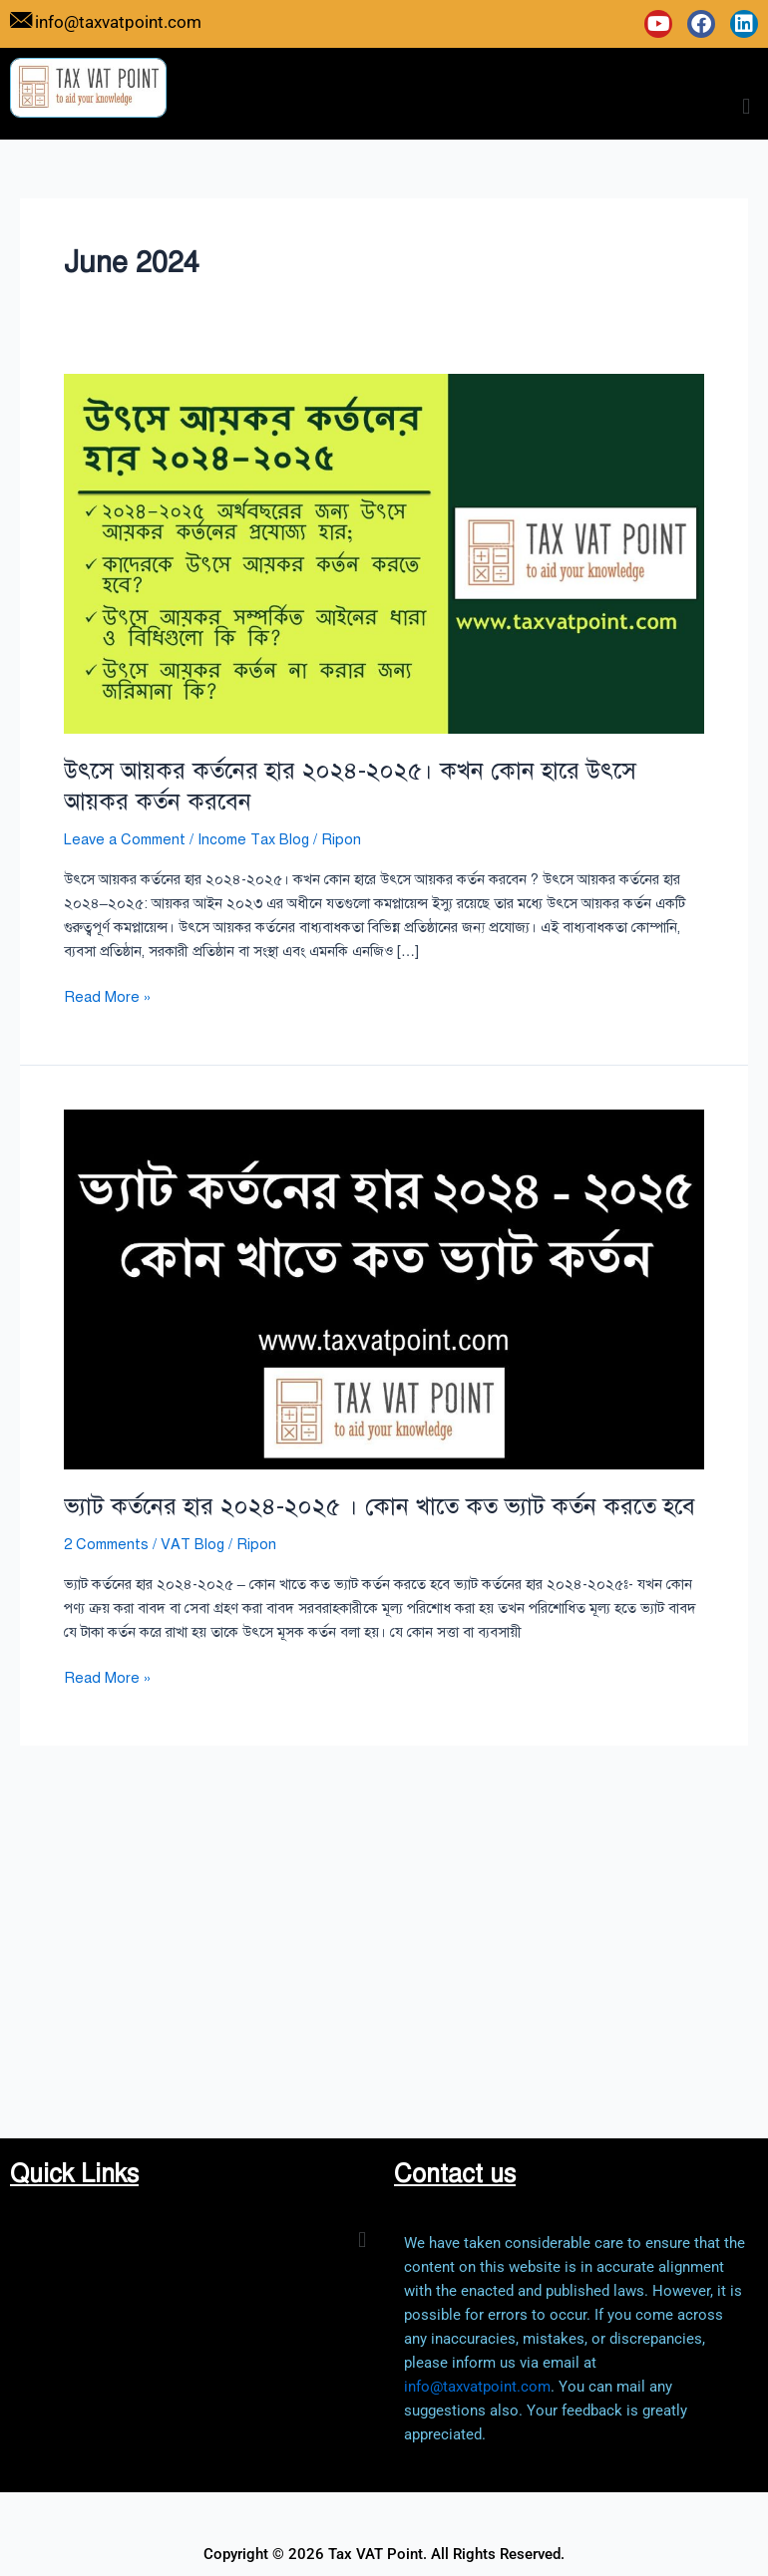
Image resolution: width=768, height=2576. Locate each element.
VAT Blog (192, 1544)
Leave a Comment (125, 839)
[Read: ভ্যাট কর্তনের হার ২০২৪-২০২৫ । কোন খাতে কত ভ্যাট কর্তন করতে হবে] (384, 1288)
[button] (746, 106)
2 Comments (106, 1544)
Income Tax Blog (253, 839)
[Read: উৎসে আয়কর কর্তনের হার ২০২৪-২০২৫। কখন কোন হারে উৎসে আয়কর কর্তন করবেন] (384, 552)
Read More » (108, 995)
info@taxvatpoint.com (477, 2387)
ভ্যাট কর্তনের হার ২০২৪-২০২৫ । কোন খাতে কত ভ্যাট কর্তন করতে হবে (379, 1506)
